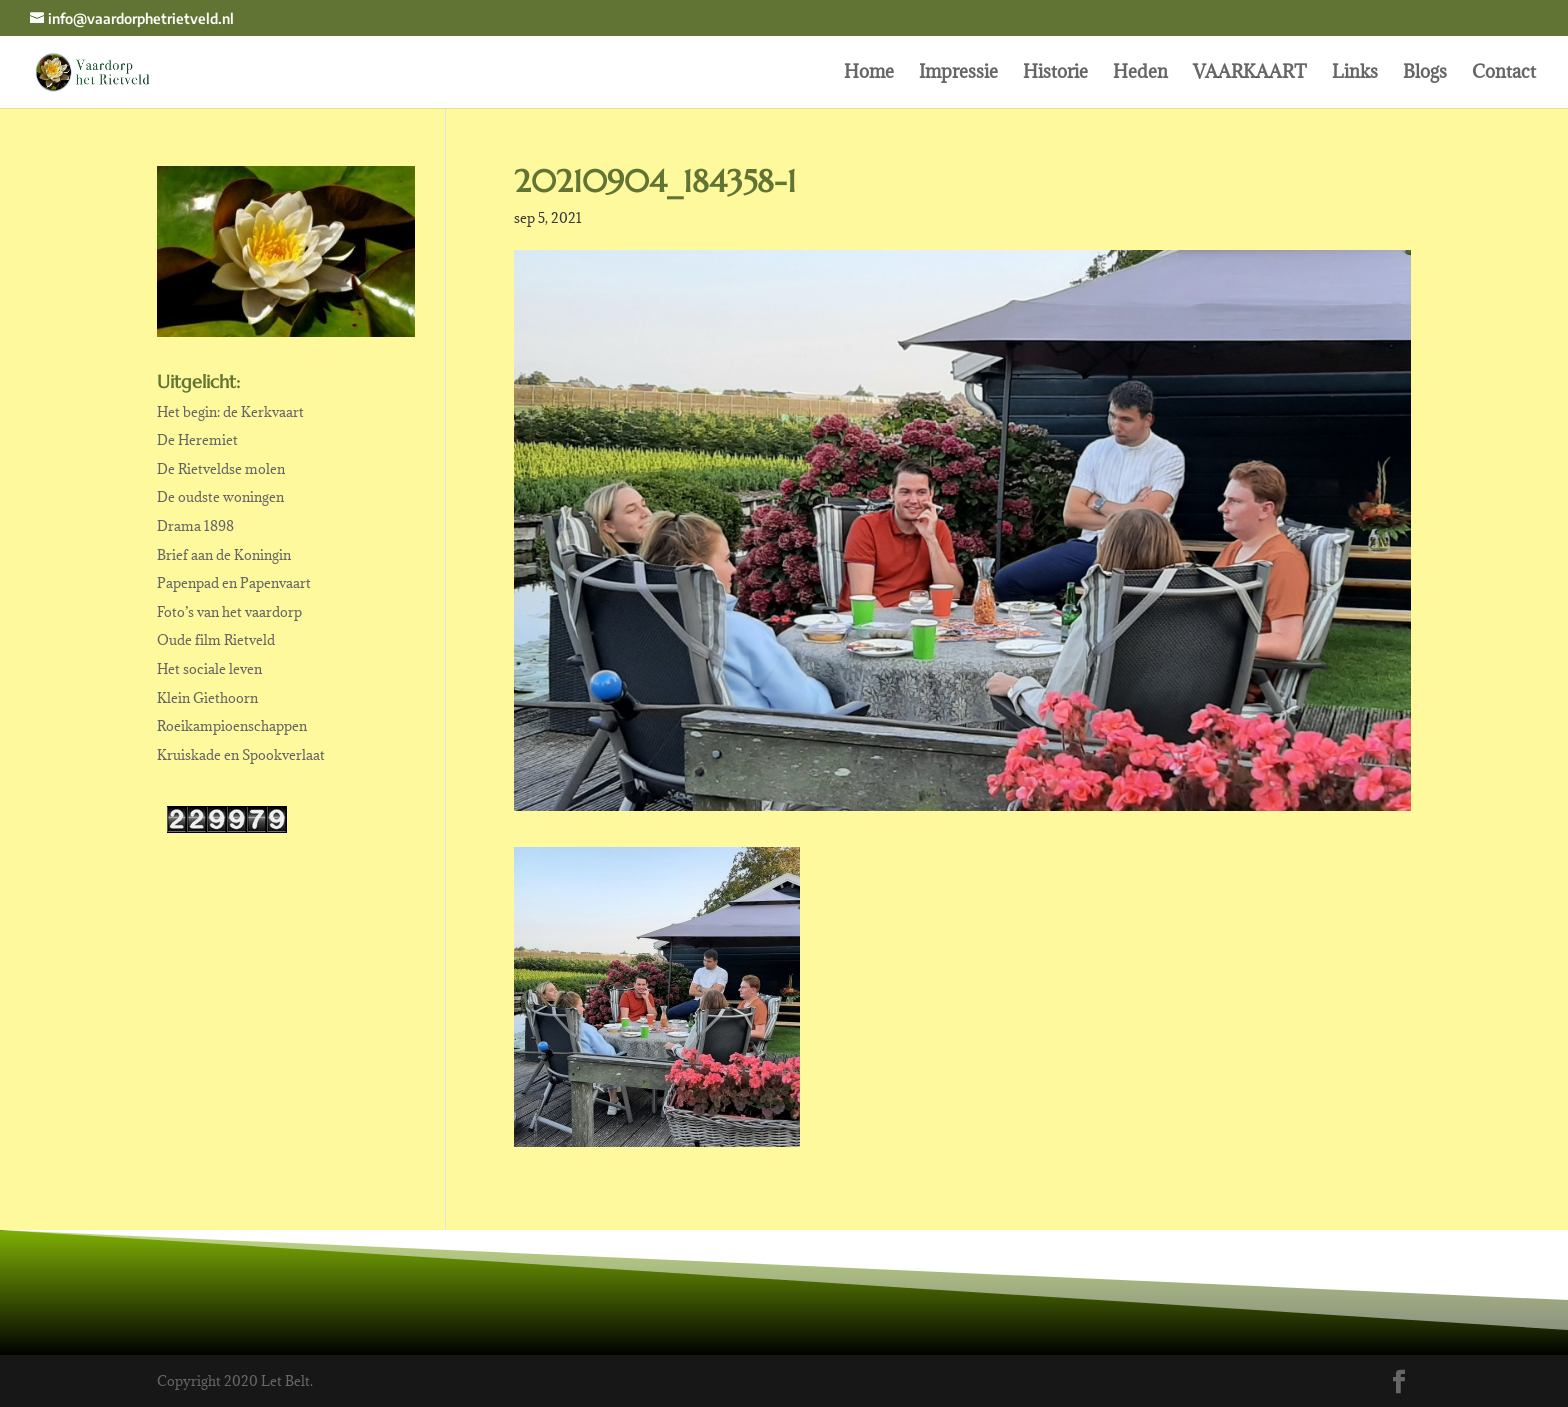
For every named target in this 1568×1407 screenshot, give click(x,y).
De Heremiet (197, 440)
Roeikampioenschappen (232, 726)
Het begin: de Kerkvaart (230, 412)
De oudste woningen (220, 497)
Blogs (1425, 74)
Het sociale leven (209, 669)
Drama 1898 (195, 526)
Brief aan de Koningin (224, 555)
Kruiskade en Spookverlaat (241, 755)
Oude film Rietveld (216, 640)
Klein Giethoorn (207, 698)
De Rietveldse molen (221, 469)
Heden (1140, 74)
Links (1355, 74)
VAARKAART (1250, 74)
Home (869, 74)
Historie (1055, 74)
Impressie (958, 74)
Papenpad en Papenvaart (234, 583)
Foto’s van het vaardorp (229, 612)
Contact (1504, 74)
